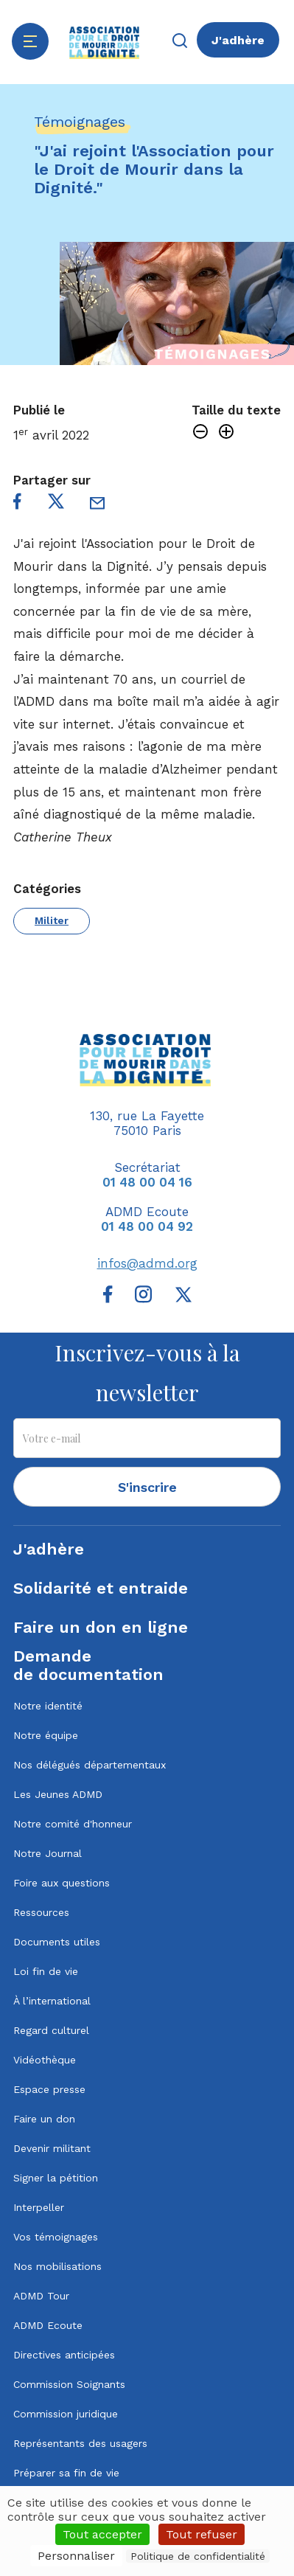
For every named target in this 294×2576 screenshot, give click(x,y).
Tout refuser (201, 2534)
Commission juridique (65, 2414)
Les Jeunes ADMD (57, 1794)
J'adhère (238, 40)
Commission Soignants (69, 2384)
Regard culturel (51, 2030)
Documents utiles (56, 1942)
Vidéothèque (44, 2060)
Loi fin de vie (45, 1971)
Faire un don (44, 2119)
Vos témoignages (55, 2237)
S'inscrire (147, 1487)
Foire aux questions (61, 1883)
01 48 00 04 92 (147, 1226)
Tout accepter (102, 2534)
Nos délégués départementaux (89, 1765)
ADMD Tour (41, 2296)
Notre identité (48, 1706)
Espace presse (49, 2089)
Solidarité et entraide (100, 1588)
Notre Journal (47, 1853)
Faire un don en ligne (100, 1627)
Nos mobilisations (57, 2266)
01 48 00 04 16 (147, 1182)
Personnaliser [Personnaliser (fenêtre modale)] (76, 2556)
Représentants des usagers (80, 2443)
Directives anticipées (64, 2355)
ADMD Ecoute (48, 2325)
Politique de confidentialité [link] (197, 2556)
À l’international (52, 2001)
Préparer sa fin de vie (66, 2473)
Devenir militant (52, 2148)
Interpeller (38, 2207)
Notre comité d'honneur (72, 1824)
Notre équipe (45, 1735)
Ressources (41, 1912)
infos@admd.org (147, 1263)
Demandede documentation (88, 1665)
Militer (52, 920)
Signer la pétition (55, 2178)
